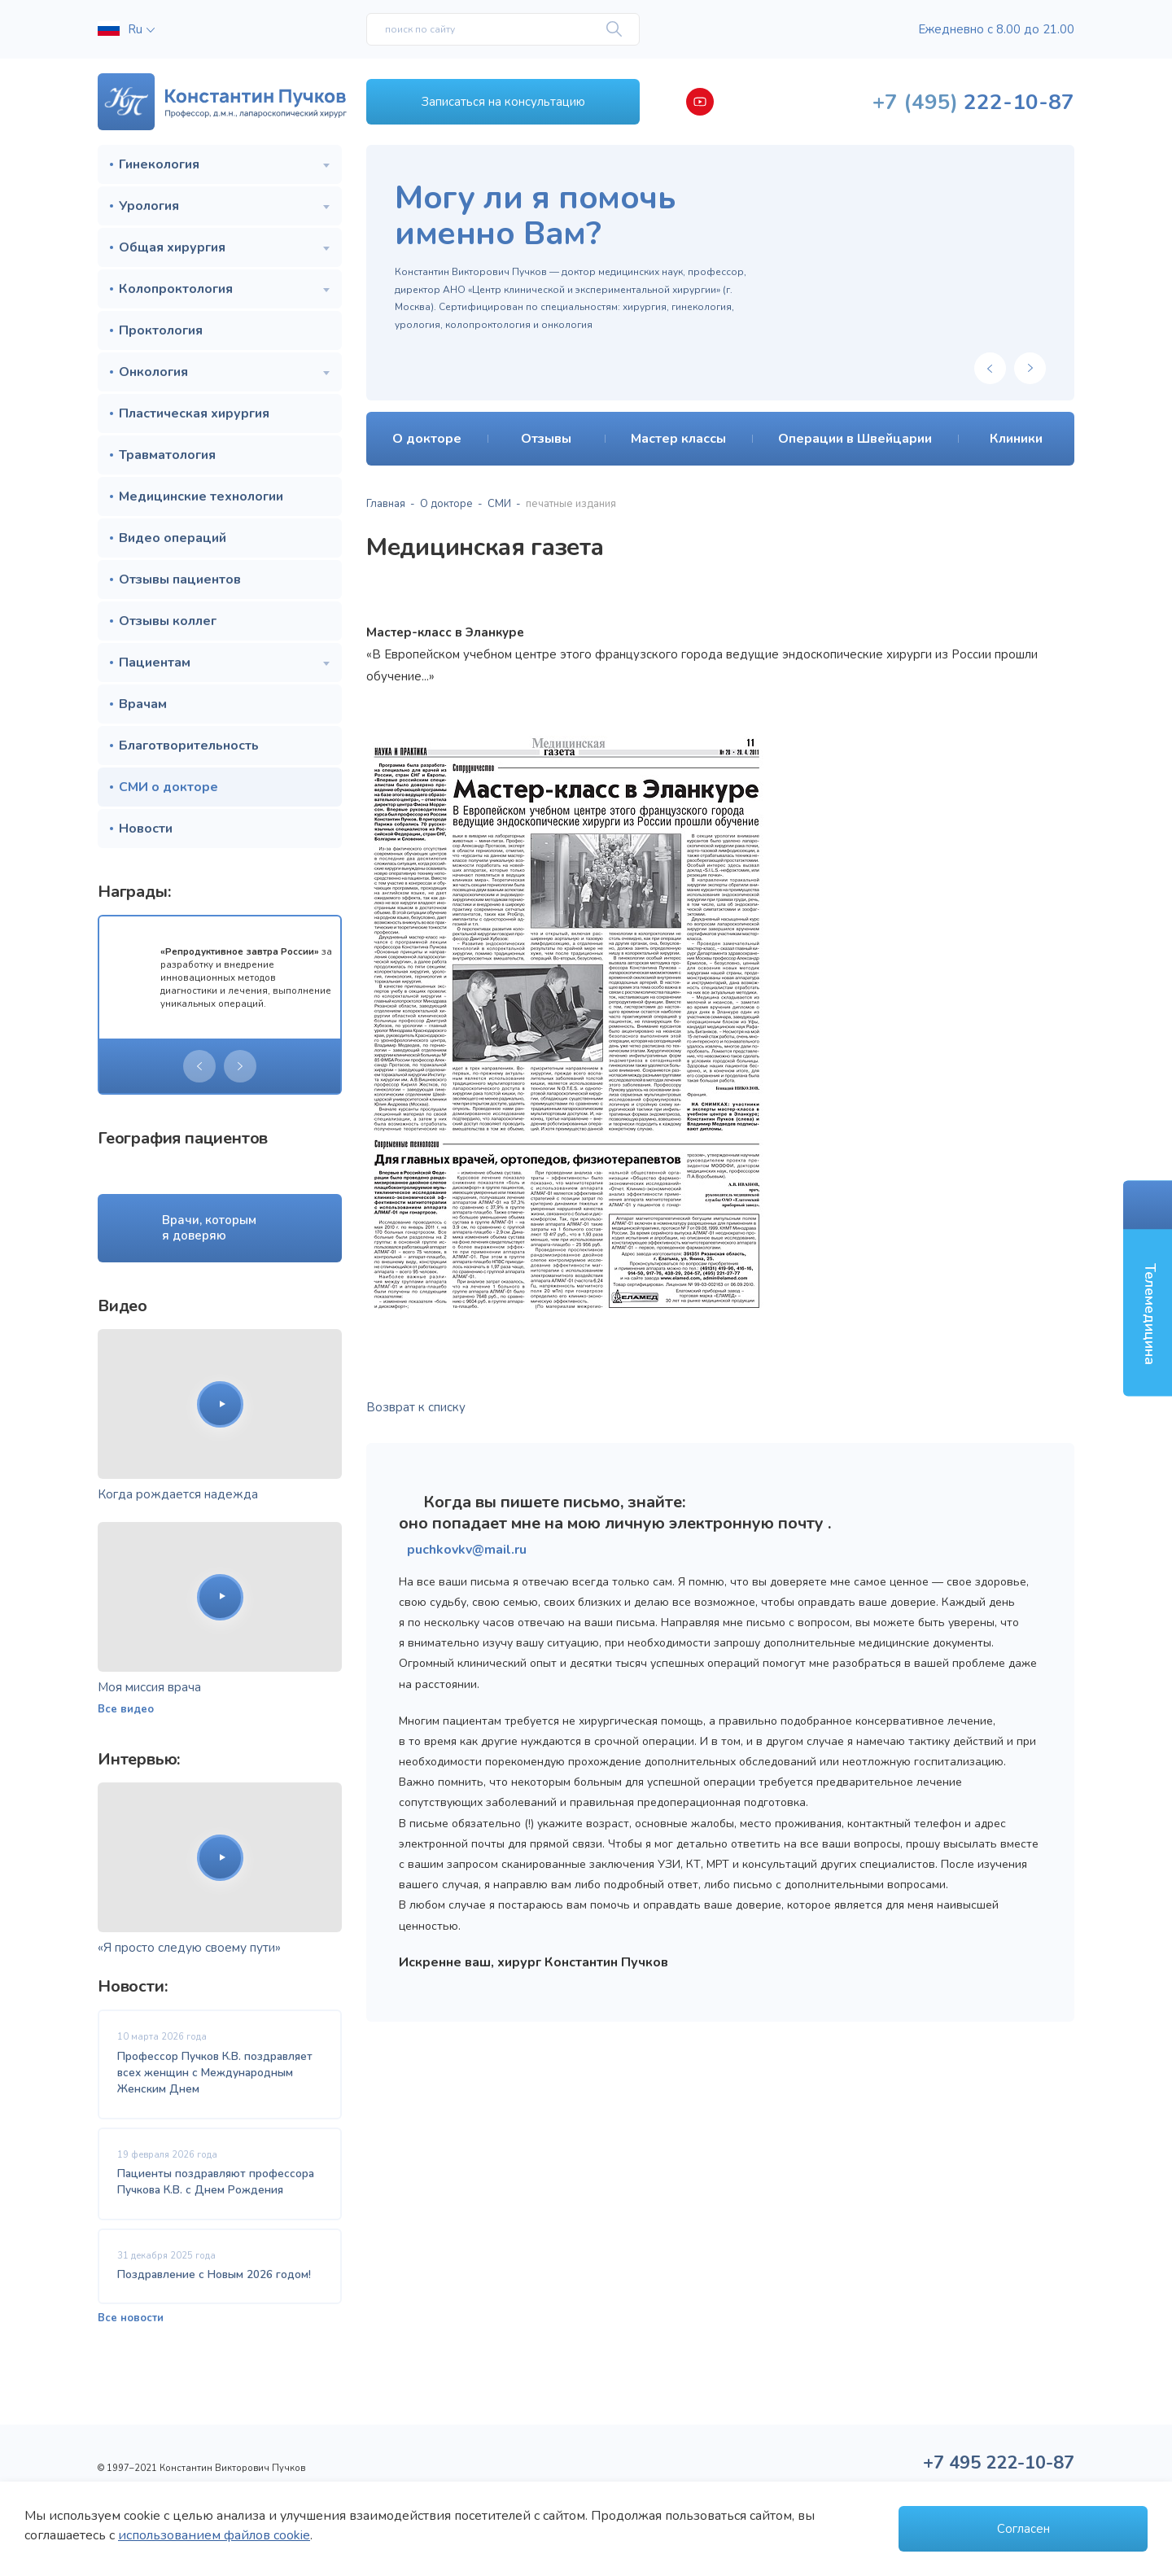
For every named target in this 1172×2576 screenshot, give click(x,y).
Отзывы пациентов (180, 579)
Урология (149, 206)
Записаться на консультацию (503, 102)
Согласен (1023, 2529)
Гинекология (159, 164)
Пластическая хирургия (194, 413)
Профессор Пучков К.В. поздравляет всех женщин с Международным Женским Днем (215, 2073)
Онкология (153, 372)
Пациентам (154, 662)
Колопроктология (176, 289)
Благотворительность (189, 745)
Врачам (143, 704)
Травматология (167, 455)
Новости (146, 829)
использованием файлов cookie (214, 2535)
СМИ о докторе (168, 787)
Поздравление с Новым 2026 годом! (214, 2274)
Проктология (161, 330)
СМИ (499, 503)
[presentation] (199, 1066)
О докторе (446, 503)
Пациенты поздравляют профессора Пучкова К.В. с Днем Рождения (215, 2182)
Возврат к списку (416, 1407)
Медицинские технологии (201, 496)
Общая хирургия (172, 247)
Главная (385, 503)
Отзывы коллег (167, 621)
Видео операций (172, 538)
